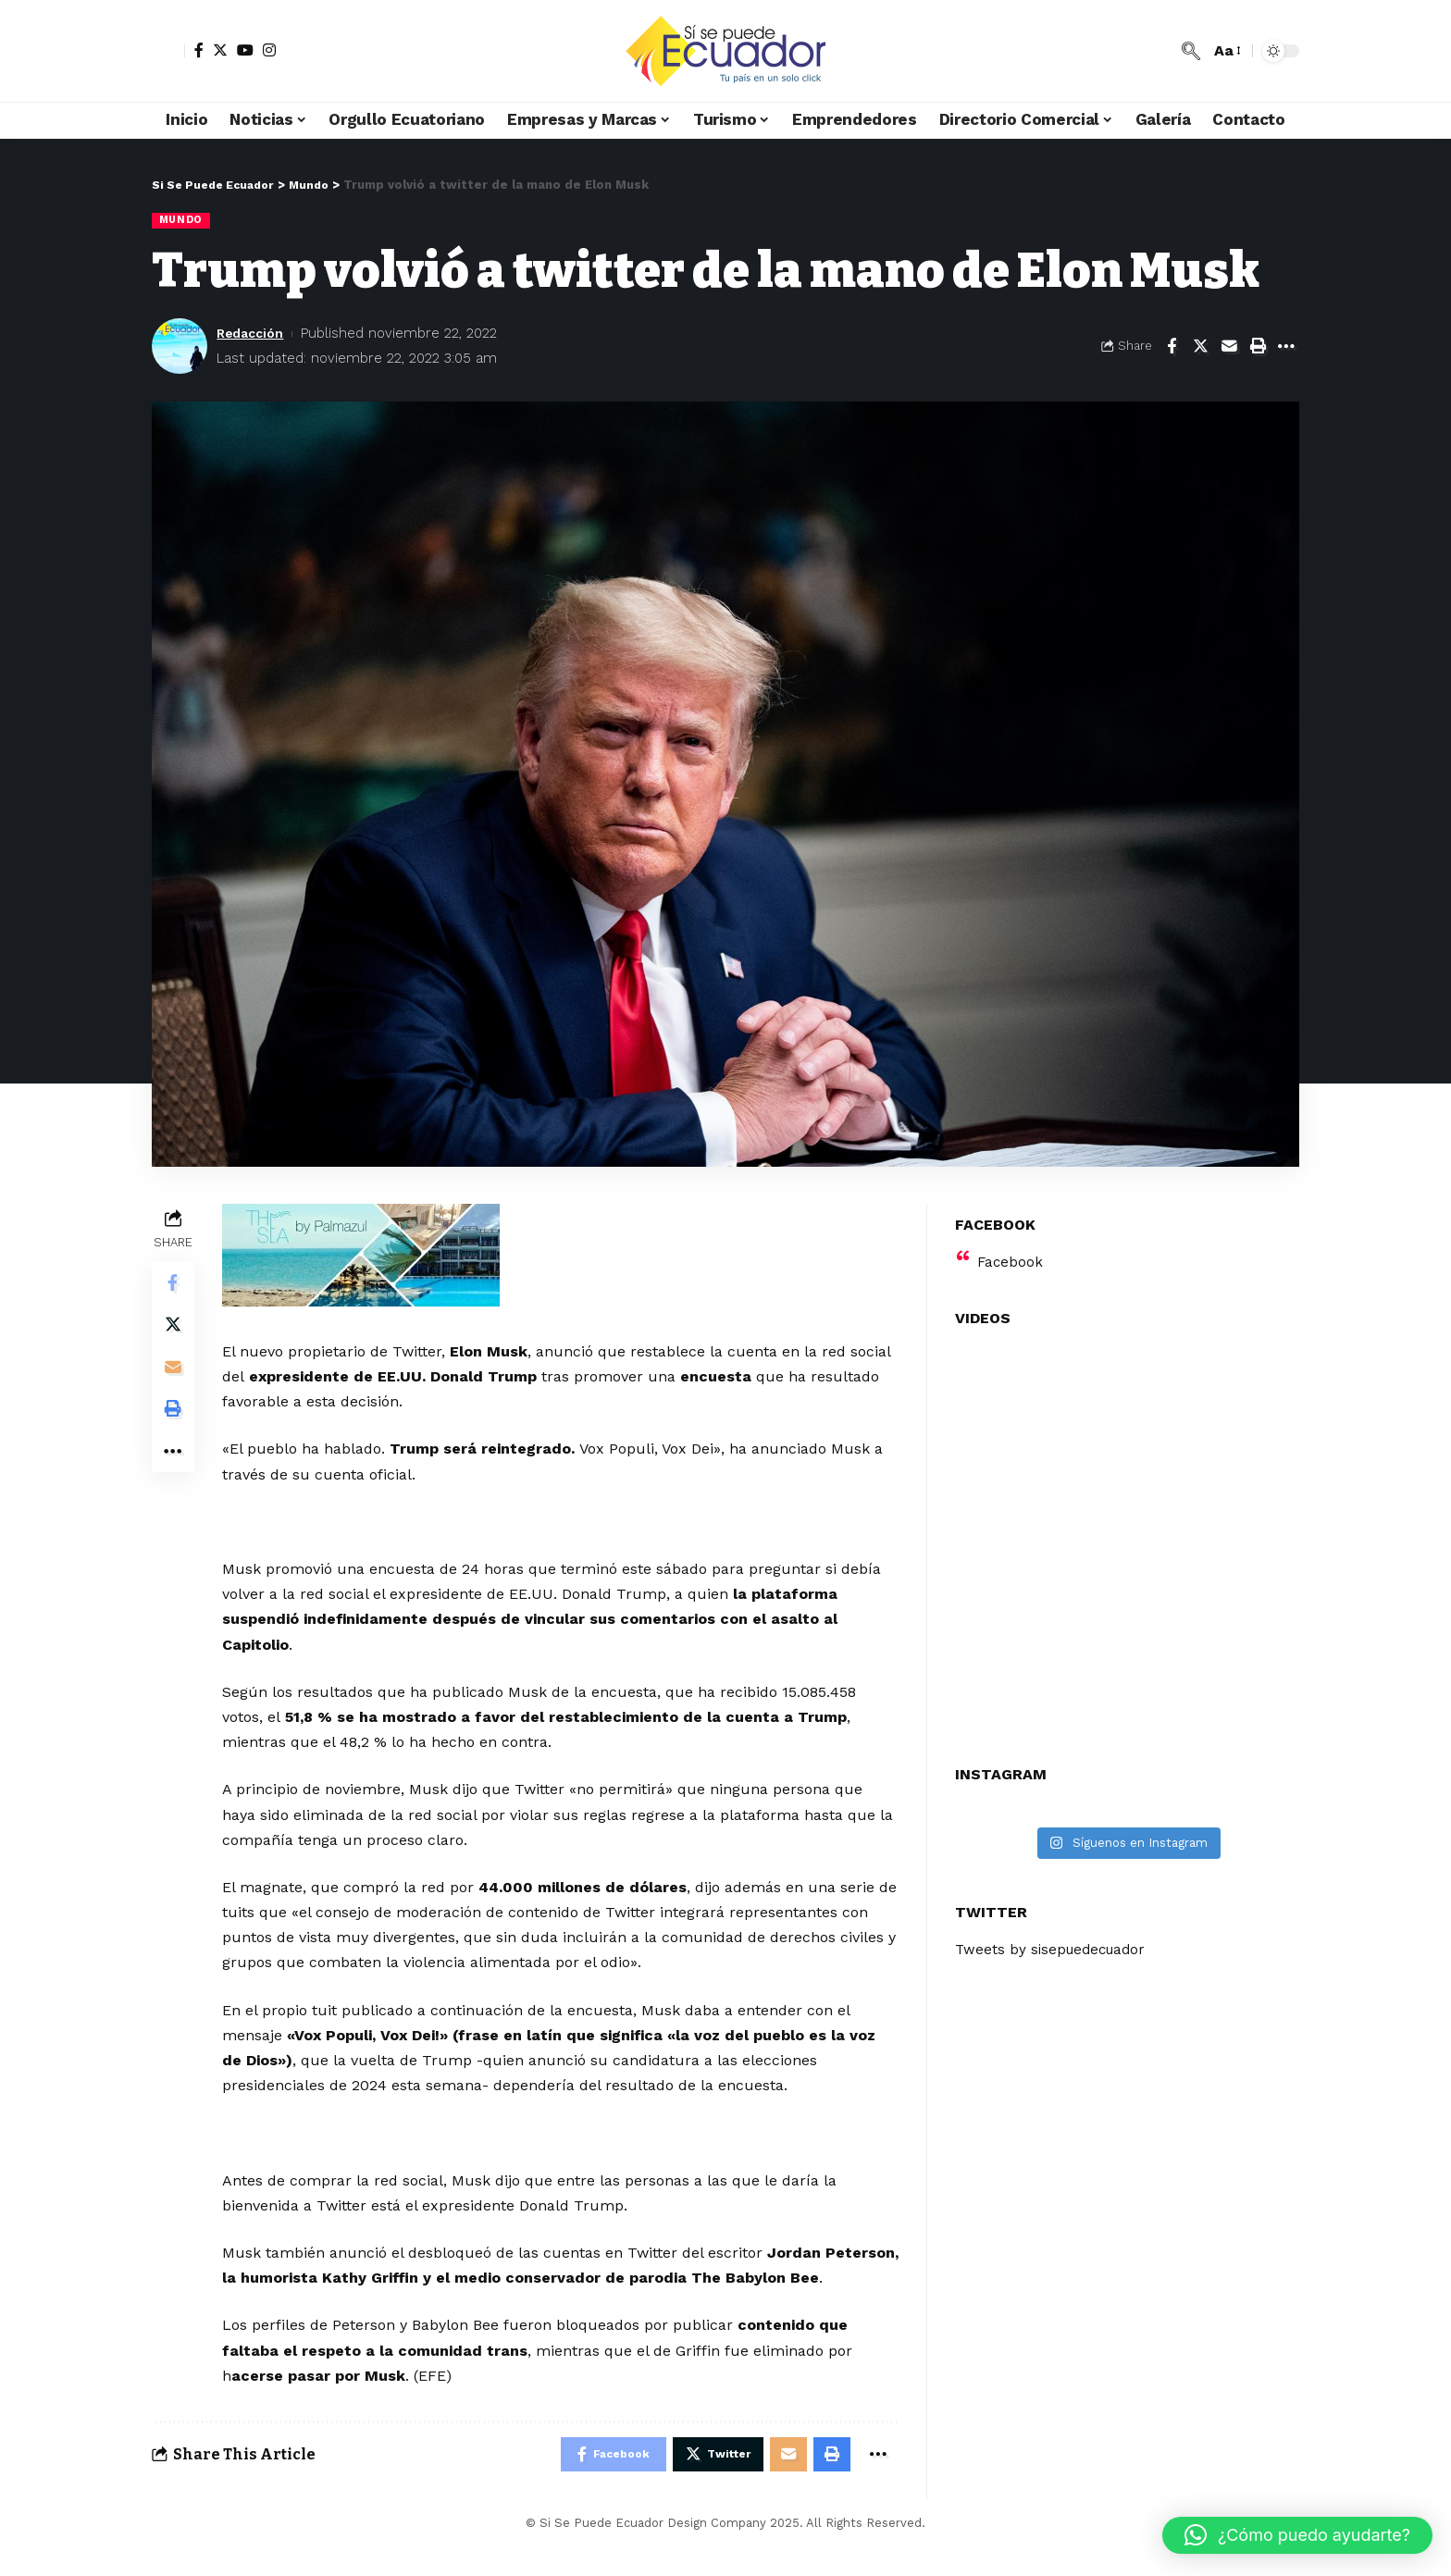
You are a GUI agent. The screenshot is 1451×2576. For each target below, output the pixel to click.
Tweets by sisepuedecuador (1055, 1939)
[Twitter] (220, 50)
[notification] (1163, 51)
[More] (1286, 347)
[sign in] (168, 51)
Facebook (1011, 1250)
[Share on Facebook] (1171, 347)
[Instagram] (269, 50)
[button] (1297, 2535)
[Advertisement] (561, 1462)
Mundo (182, 220)
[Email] (1229, 347)
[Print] (1258, 347)
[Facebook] (199, 50)
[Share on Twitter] (1200, 347)
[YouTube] (245, 50)
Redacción (253, 334)
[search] (1191, 51)
